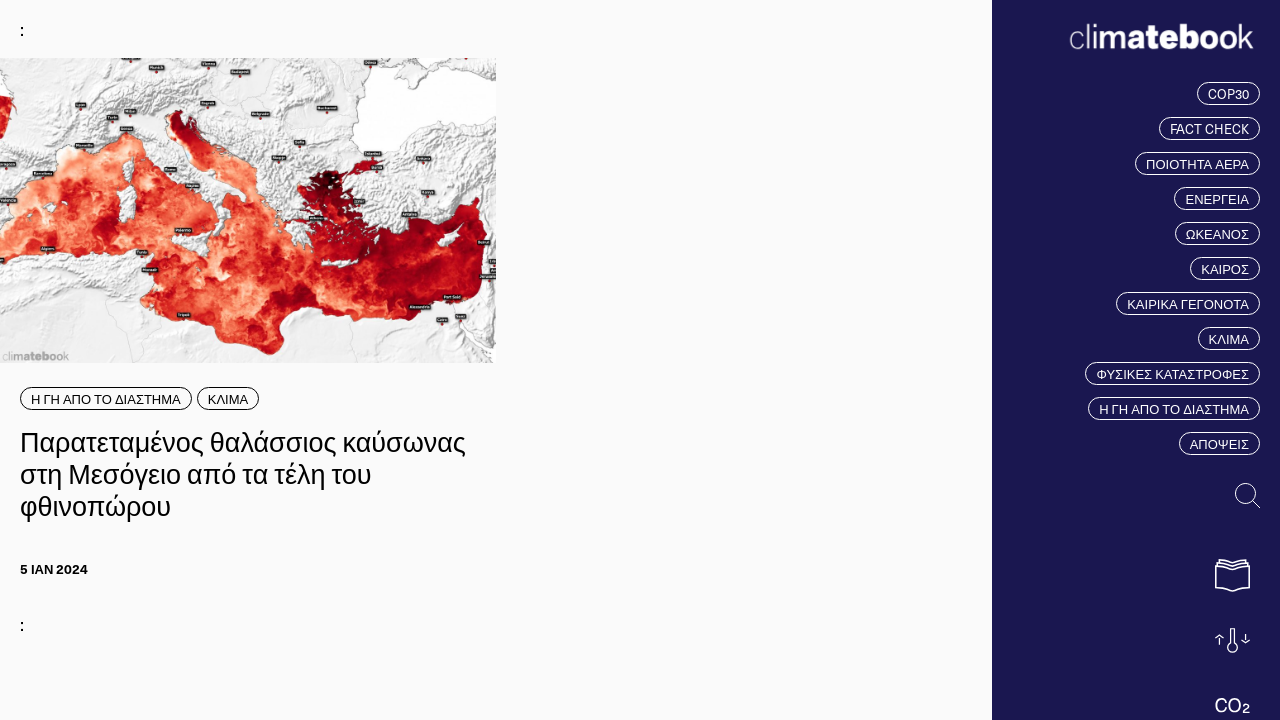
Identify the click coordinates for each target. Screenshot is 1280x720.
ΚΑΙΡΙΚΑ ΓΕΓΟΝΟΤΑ (1188, 303)
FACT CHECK (1209, 128)
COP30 (1228, 93)
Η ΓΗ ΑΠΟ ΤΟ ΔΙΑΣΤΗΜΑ (1174, 408)
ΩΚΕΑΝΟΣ (1217, 233)
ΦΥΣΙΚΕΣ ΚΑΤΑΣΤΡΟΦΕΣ (1172, 373)
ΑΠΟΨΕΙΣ (1219, 443)
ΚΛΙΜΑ (1229, 338)
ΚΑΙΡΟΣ (1225, 268)
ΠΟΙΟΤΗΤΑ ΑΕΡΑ (1197, 163)
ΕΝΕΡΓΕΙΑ (1217, 198)
